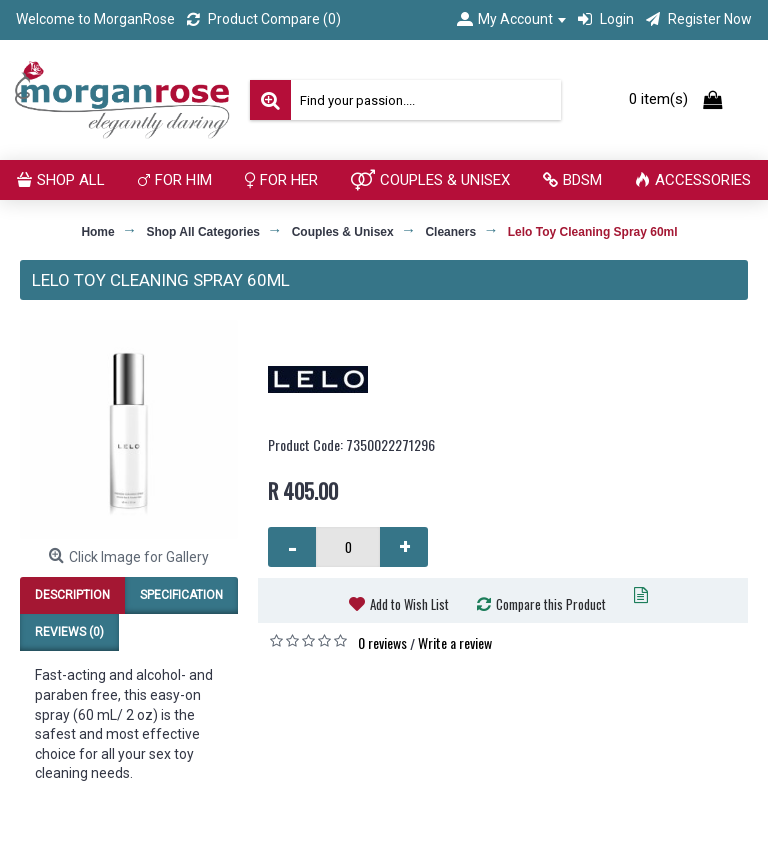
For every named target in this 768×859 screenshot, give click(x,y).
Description (72, 595)
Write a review (455, 642)
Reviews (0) (69, 632)
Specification (181, 595)
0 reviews (382, 642)
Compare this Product (551, 604)
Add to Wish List (409, 604)
